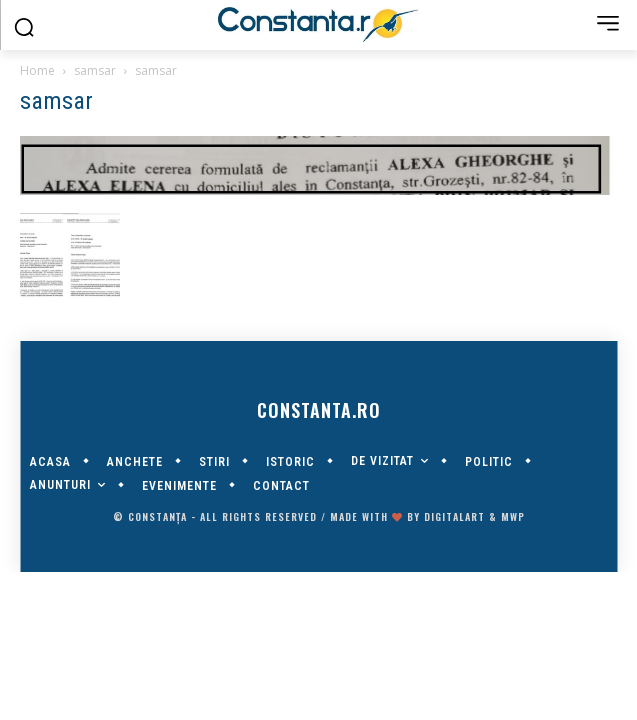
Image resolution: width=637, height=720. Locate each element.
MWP (513, 516)
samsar (95, 70)
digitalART (454, 516)
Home (37, 70)
